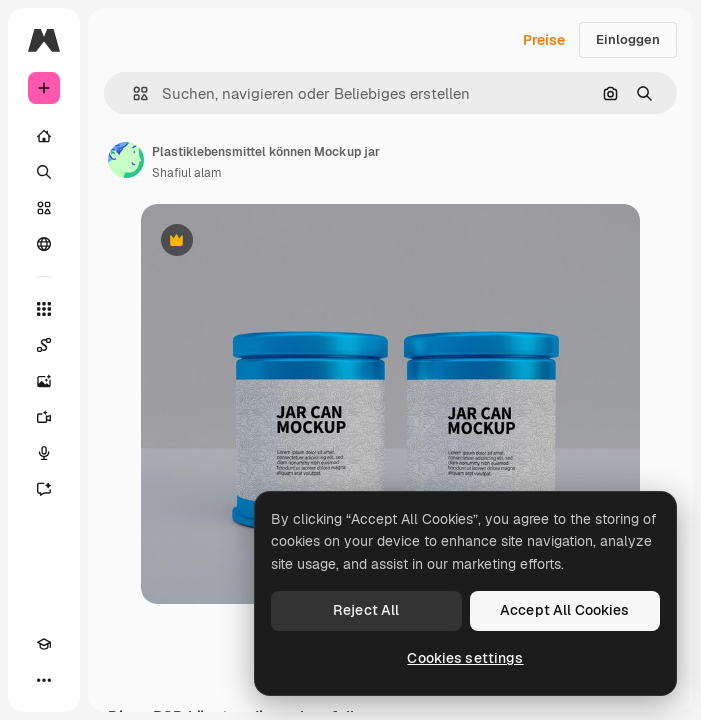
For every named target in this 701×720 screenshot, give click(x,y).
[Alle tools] (44, 309)
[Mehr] (44, 680)
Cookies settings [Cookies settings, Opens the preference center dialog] (465, 658)
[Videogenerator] (44, 417)
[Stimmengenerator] (44, 453)
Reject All (366, 610)
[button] (132, 93)
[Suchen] (44, 172)
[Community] (44, 244)
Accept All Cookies (565, 610)
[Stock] (44, 208)
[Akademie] (44, 644)
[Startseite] (44, 136)
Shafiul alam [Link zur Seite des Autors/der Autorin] (187, 173)
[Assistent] (44, 489)
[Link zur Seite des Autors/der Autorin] (126, 160)
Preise (544, 40)
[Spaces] (44, 345)
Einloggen (628, 39)
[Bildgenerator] (44, 381)
